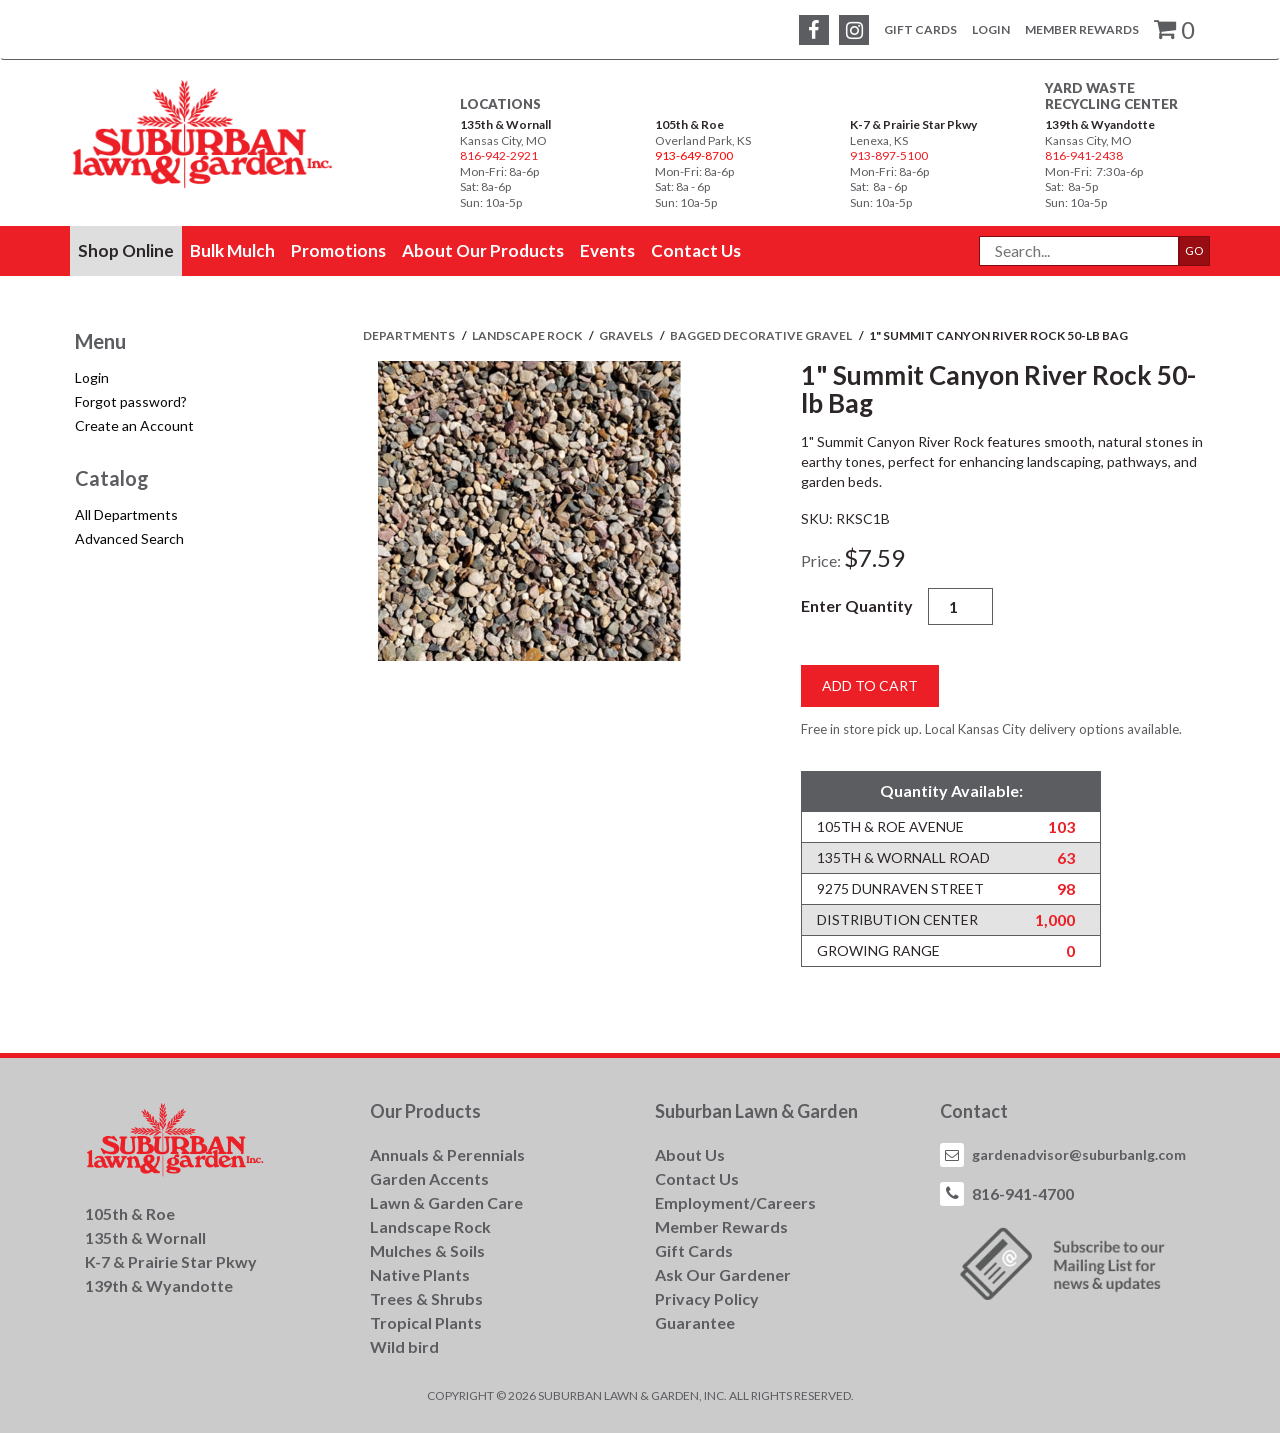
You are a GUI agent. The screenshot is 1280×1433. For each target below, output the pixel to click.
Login (991, 29)
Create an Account (134, 425)
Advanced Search (129, 538)
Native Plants (420, 1274)
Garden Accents (429, 1178)
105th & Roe (689, 124)
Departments (410, 335)
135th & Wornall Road (903, 857)
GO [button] (1194, 250)
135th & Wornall (505, 124)
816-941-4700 (1023, 1193)
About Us (690, 1154)
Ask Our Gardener (723, 1274)
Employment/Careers (735, 1202)
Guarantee (695, 1322)
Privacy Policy (707, 1298)
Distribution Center (897, 919)
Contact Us (697, 1178)
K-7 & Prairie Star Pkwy (913, 124)
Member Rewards (1082, 29)
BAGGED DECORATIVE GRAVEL (762, 335)
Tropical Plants (426, 1322)
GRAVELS (627, 335)
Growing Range (878, 950)
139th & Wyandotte (1100, 124)
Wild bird (404, 1346)
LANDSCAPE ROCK (528, 335)
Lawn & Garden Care (446, 1202)
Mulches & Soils (427, 1250)
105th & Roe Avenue (890, 826)
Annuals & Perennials (447, 1154)
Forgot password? (131, 401)
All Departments (126, 514)
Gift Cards (920, 29)
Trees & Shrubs (426, 1298)
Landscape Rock (430, 1226)
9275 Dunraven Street (900, 888)
